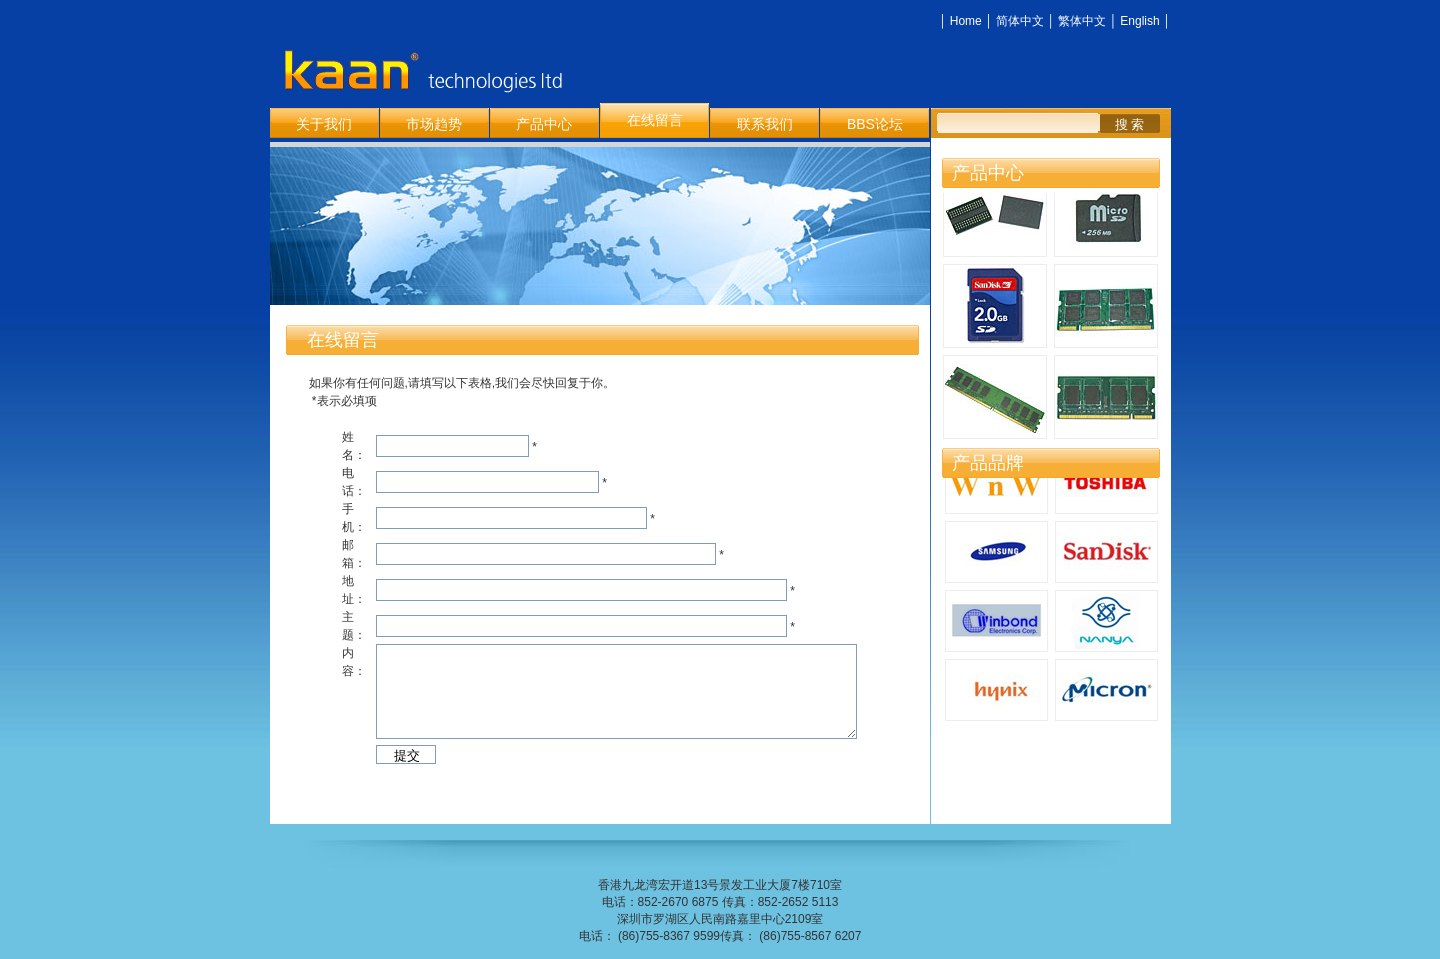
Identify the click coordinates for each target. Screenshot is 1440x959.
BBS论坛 (875, 124)
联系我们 (765, 124)
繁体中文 (1082, 21)
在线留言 (655, 120)
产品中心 (544, 124)
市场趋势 (434, 124)
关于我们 (324, 124)
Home (966, 21)
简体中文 (1020, 21)
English (1139, 21)
